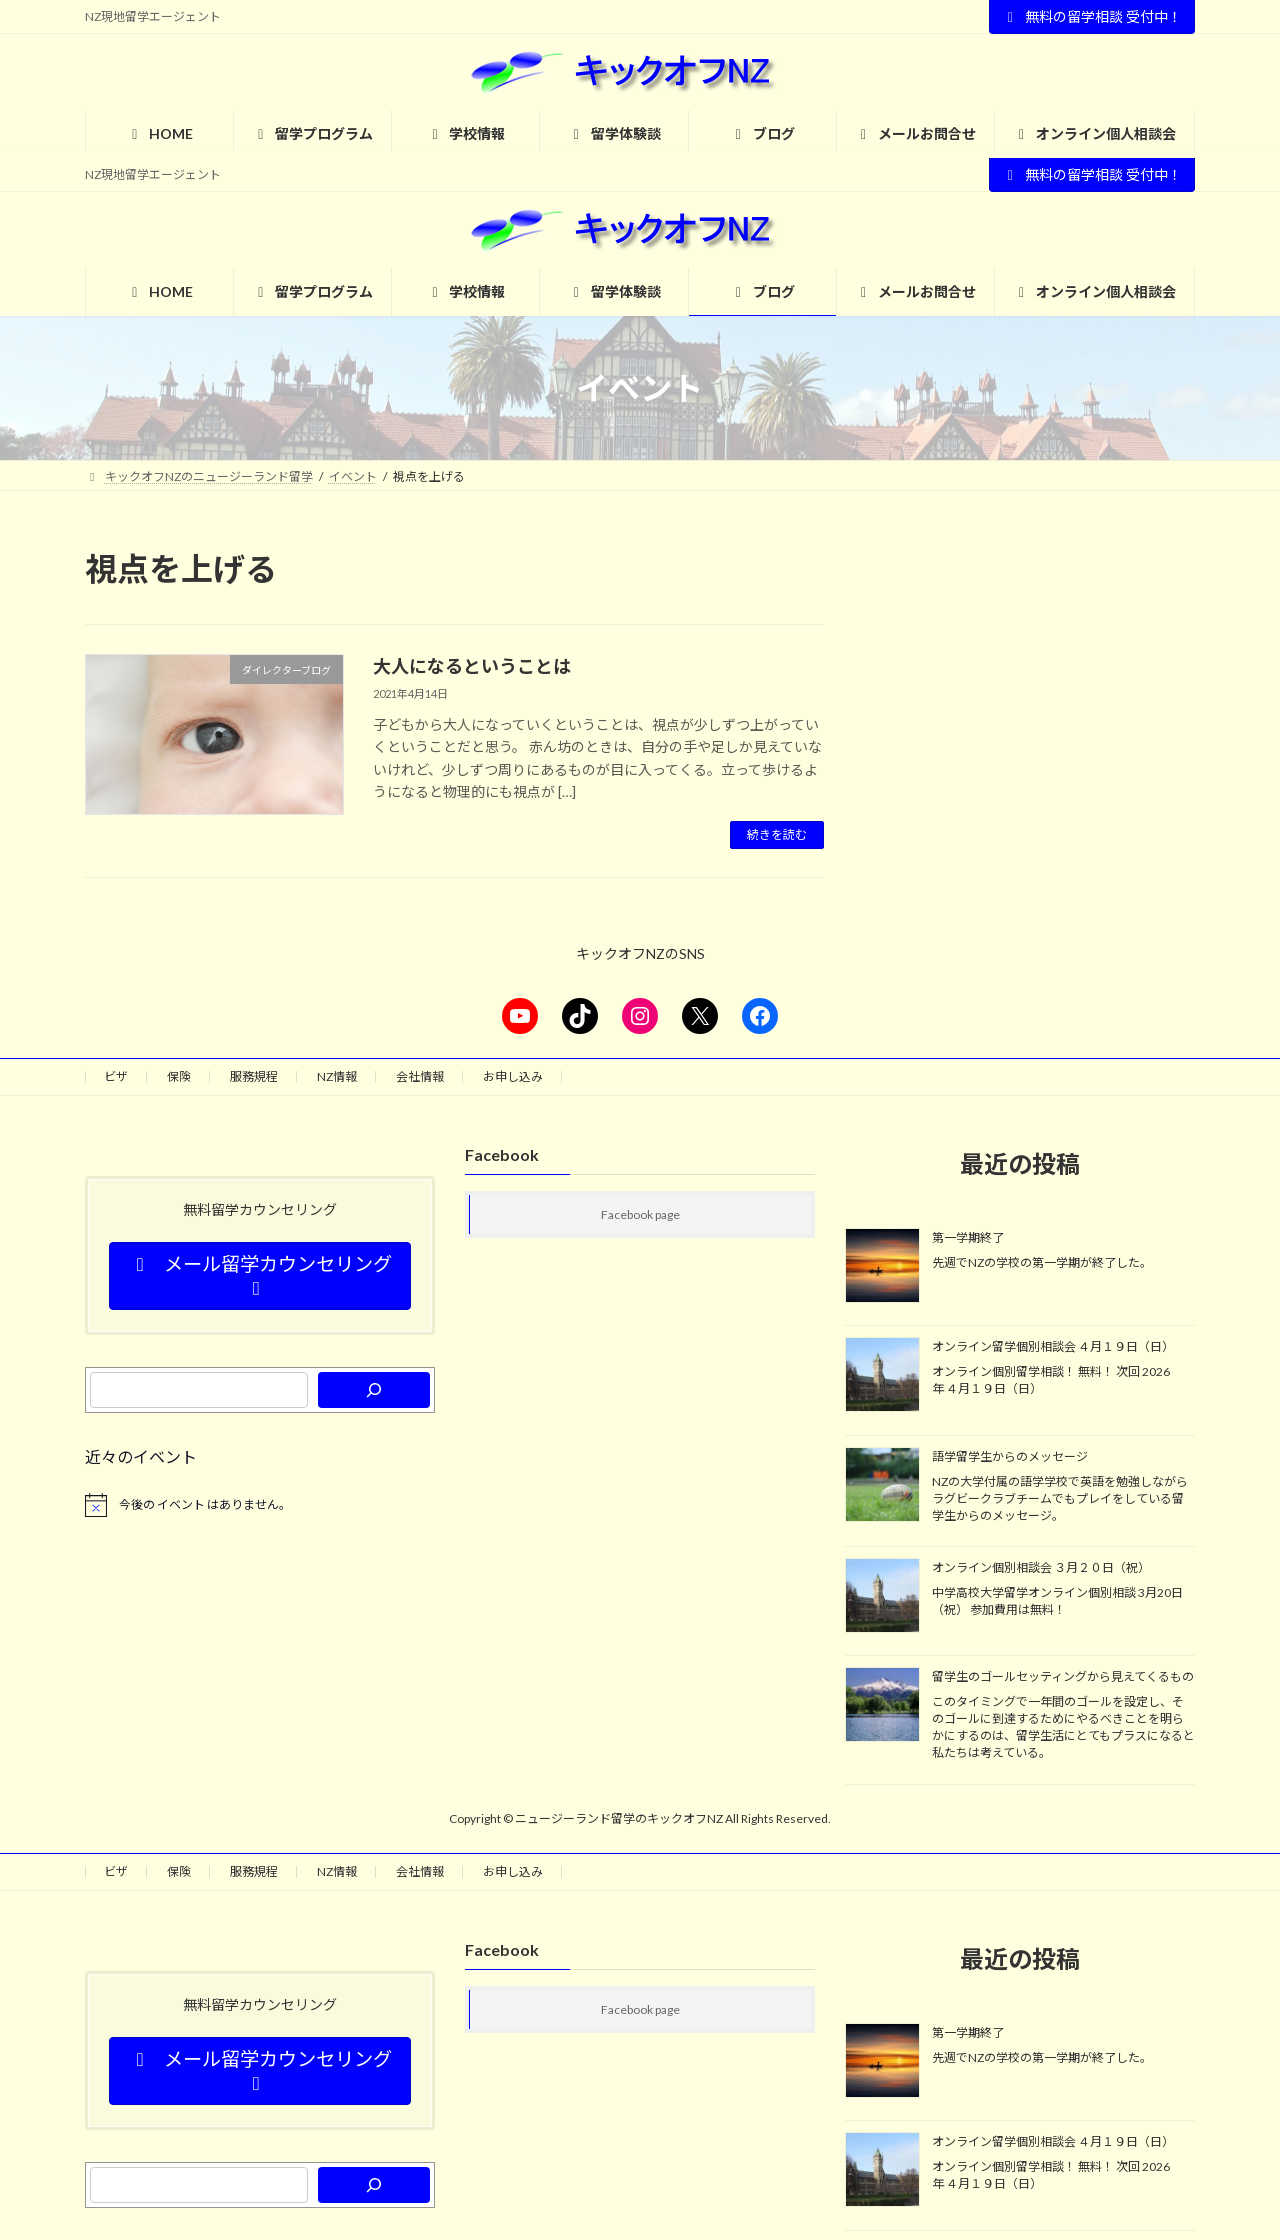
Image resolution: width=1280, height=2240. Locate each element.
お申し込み (513, 1076)
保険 (179, 1076)
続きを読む (777, 834)
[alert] (260, 1505)
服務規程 (254, 1076)
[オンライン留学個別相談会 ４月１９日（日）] (882, 1376)
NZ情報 (337, 1076)
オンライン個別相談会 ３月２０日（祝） (1041, 1567)
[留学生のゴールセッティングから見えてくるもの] (882, 1707)
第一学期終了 (968, 1237)
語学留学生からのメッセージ (1010, 1456)
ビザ (116, 1076)
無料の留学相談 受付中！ (1092, 16)
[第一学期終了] (882, 1267)
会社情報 (420, 1076)
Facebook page (640, 1214)
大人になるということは (472, 666)
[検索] (374, 1390)
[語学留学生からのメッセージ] (882, 1486)
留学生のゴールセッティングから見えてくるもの (1063, 1677)
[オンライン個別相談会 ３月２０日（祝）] (882, 1597)
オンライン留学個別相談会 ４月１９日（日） (1053, 1346)
